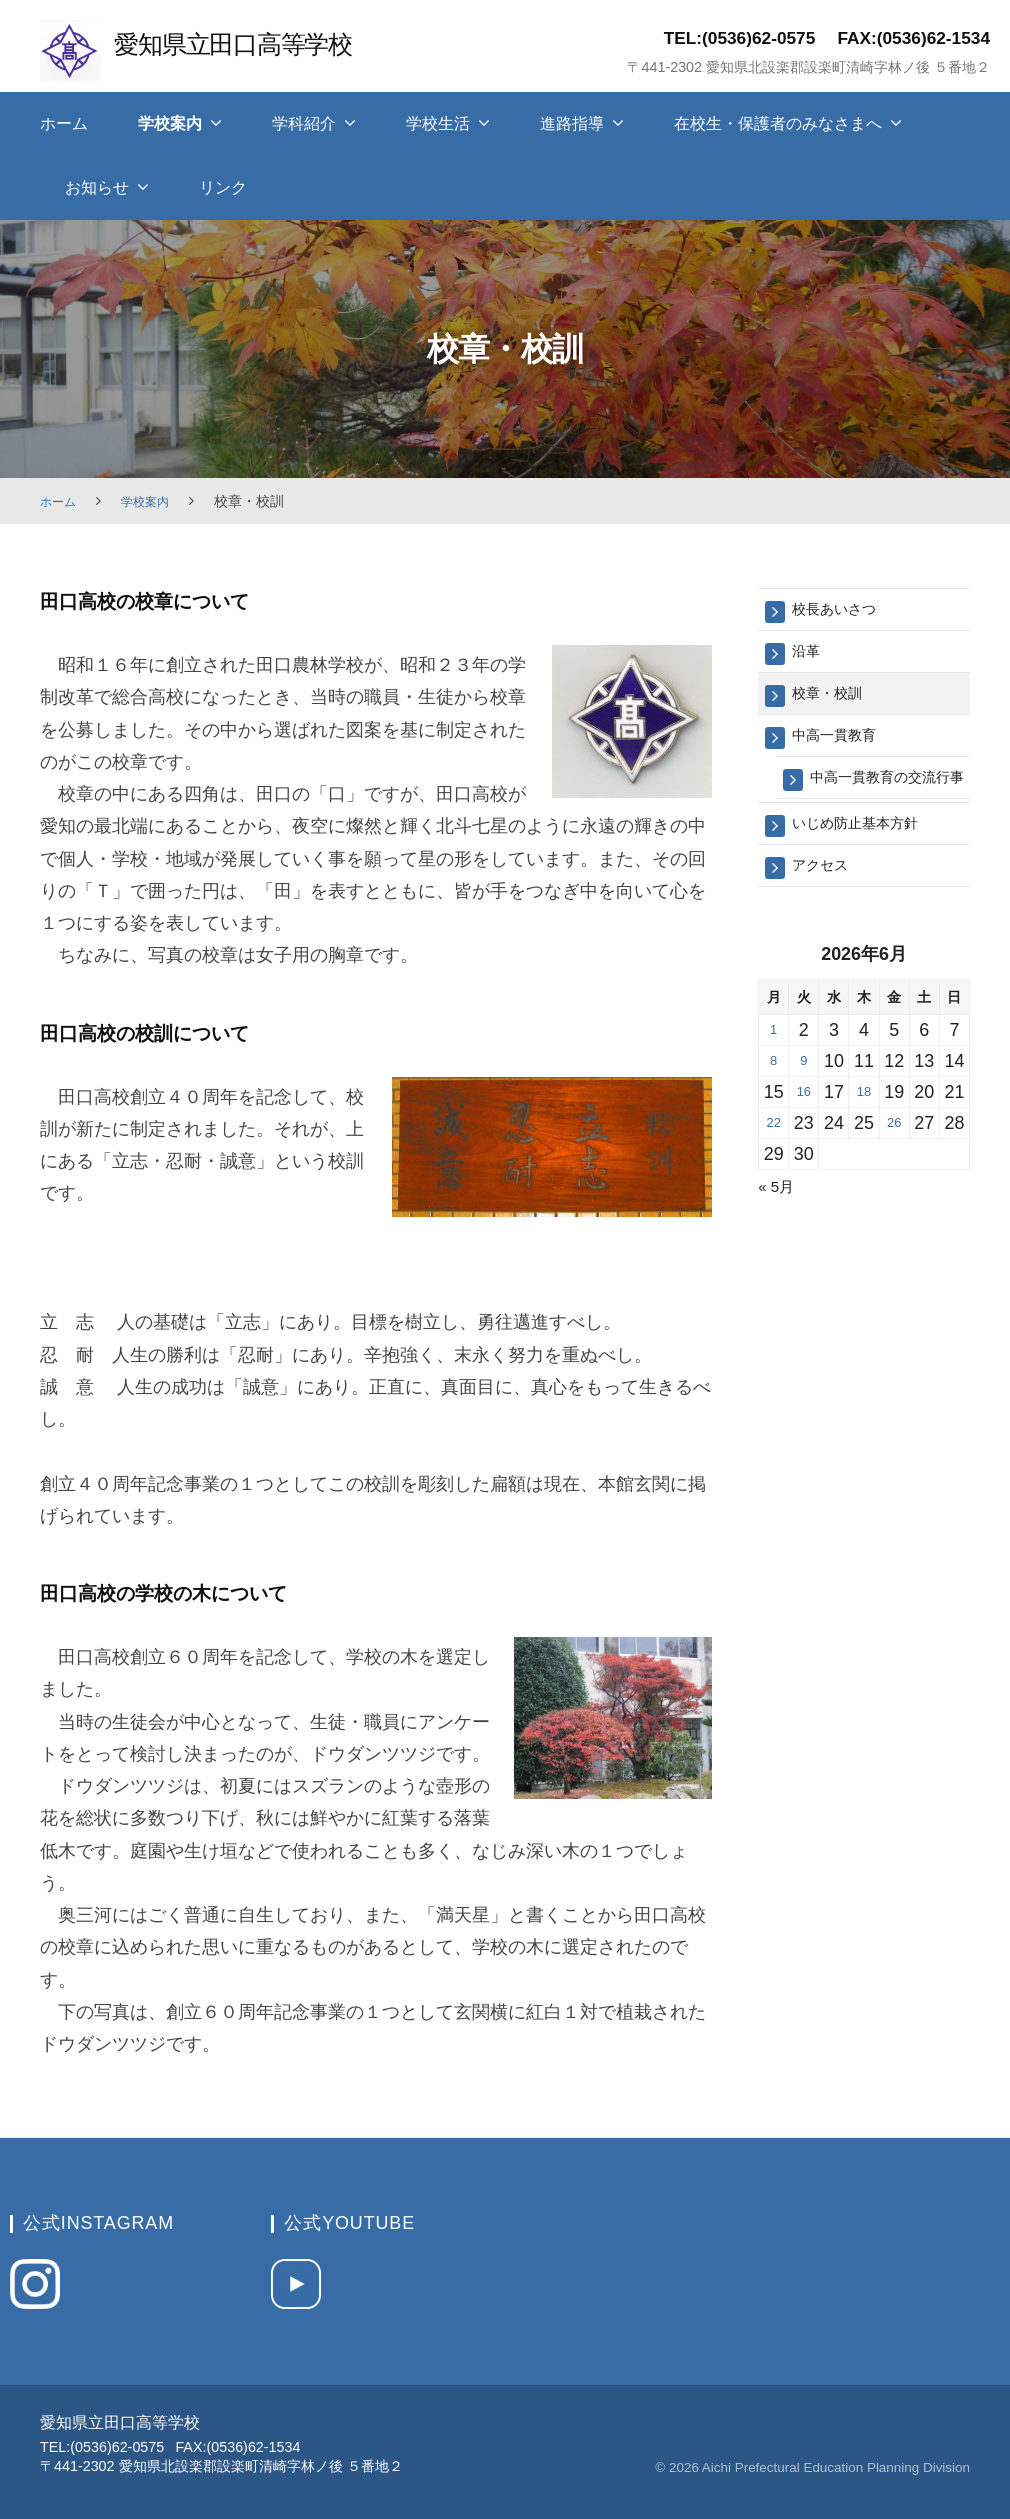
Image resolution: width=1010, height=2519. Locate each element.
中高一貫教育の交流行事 (886, 800)
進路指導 (572, 123)
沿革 (809, 655)
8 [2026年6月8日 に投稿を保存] (774, 1102)
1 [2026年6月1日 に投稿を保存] (774, 1071)
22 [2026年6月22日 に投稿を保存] (774, 1164)
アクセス (826, 904)
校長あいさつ (843, 610)
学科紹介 (304, 123)
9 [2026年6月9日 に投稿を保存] (804, 1102)
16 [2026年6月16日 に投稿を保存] (804, 1133)
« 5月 (779, 1227)
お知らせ (97, 187)
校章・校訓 (834, 700)
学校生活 (438, 123)
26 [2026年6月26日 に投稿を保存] (894, 1164)
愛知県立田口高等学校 (251, 42)
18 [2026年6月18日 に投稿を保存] (864, 1133)
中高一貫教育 (843, 745)
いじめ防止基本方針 (868, 859)
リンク (223, 187)
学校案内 (170, 123)
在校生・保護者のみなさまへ (778, 123)
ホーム (64, 123)
